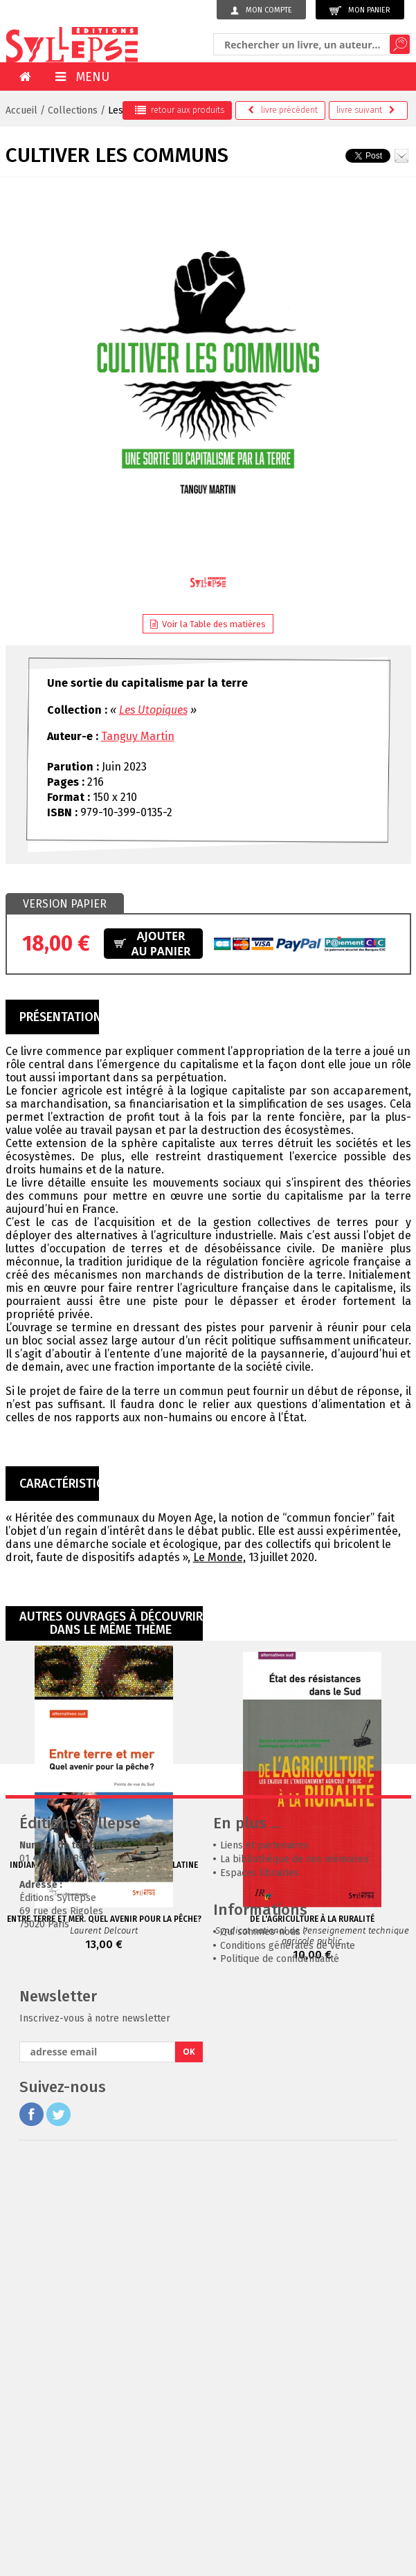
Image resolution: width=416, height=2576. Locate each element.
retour (179, 110)
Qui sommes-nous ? (264, 2347)
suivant (365, 110)
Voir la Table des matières (208, 624)
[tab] (65, 904)
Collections (73, 110)
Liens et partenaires (264, 2261)
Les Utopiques (153, 710)
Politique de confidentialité (279, 2374)
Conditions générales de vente (287, 2361)
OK (189, 2467)
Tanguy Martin (137, 736)
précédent (283, 110)
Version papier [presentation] (65, 903)
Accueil (21, 110)
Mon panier (359, 11)
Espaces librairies (259, 2288)
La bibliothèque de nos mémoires (294, 2274)
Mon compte (261, 10)
